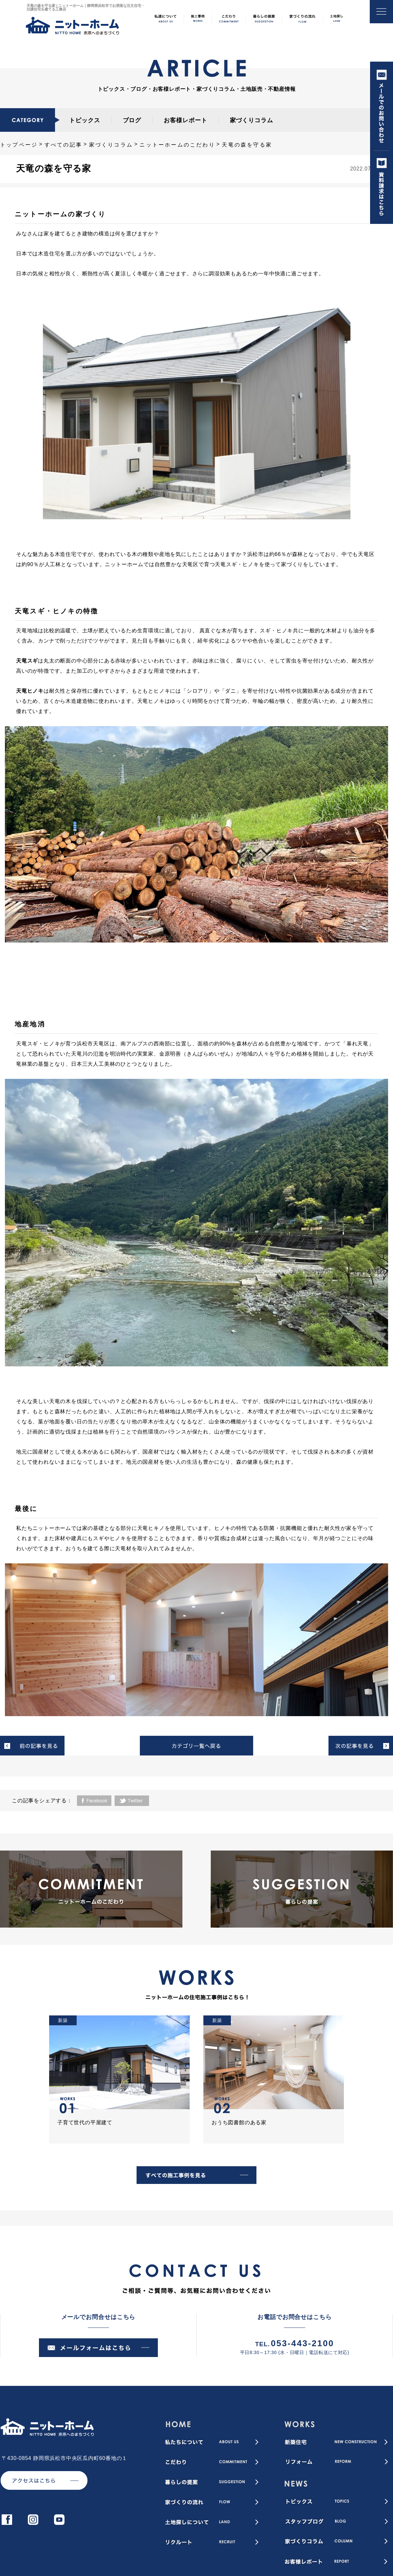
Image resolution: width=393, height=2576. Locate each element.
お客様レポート (185, 120)
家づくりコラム (251, 120)
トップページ (19, 145)
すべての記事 (63, 145)
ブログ (132, 120)
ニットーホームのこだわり (177, 145)
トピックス (84, 120)
